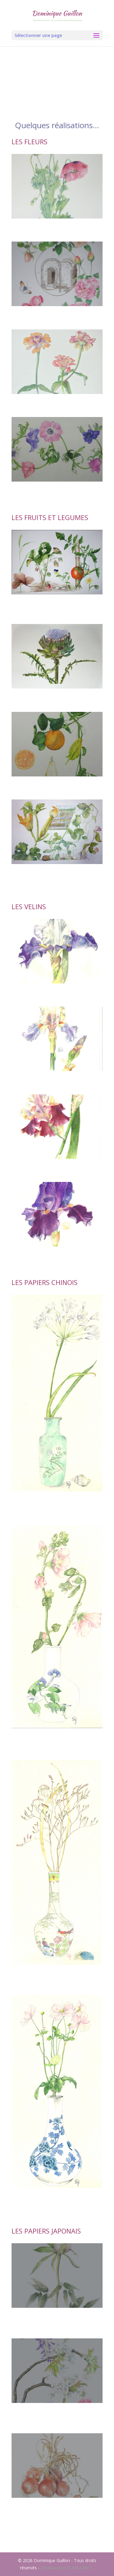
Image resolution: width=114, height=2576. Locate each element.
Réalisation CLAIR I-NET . (67, 2568)
